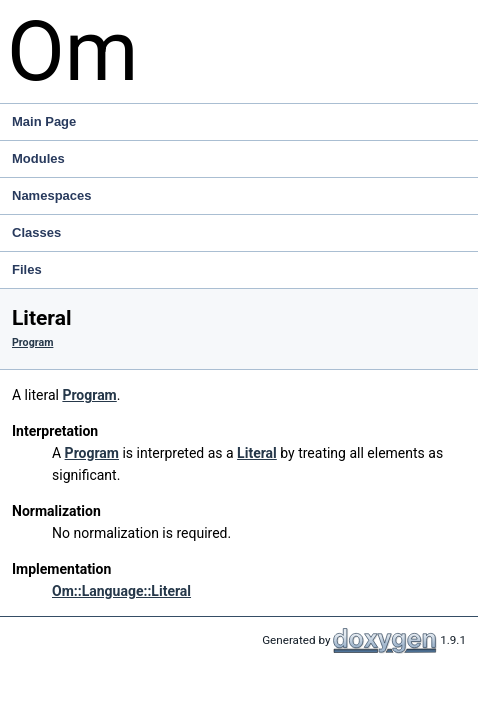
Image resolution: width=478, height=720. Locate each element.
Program (32, 342)
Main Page (44, 121)
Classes (243, 233)
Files (243, 270)
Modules (38, 158)
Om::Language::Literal (121, 591)
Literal (257, 453)
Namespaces (243, 196)
